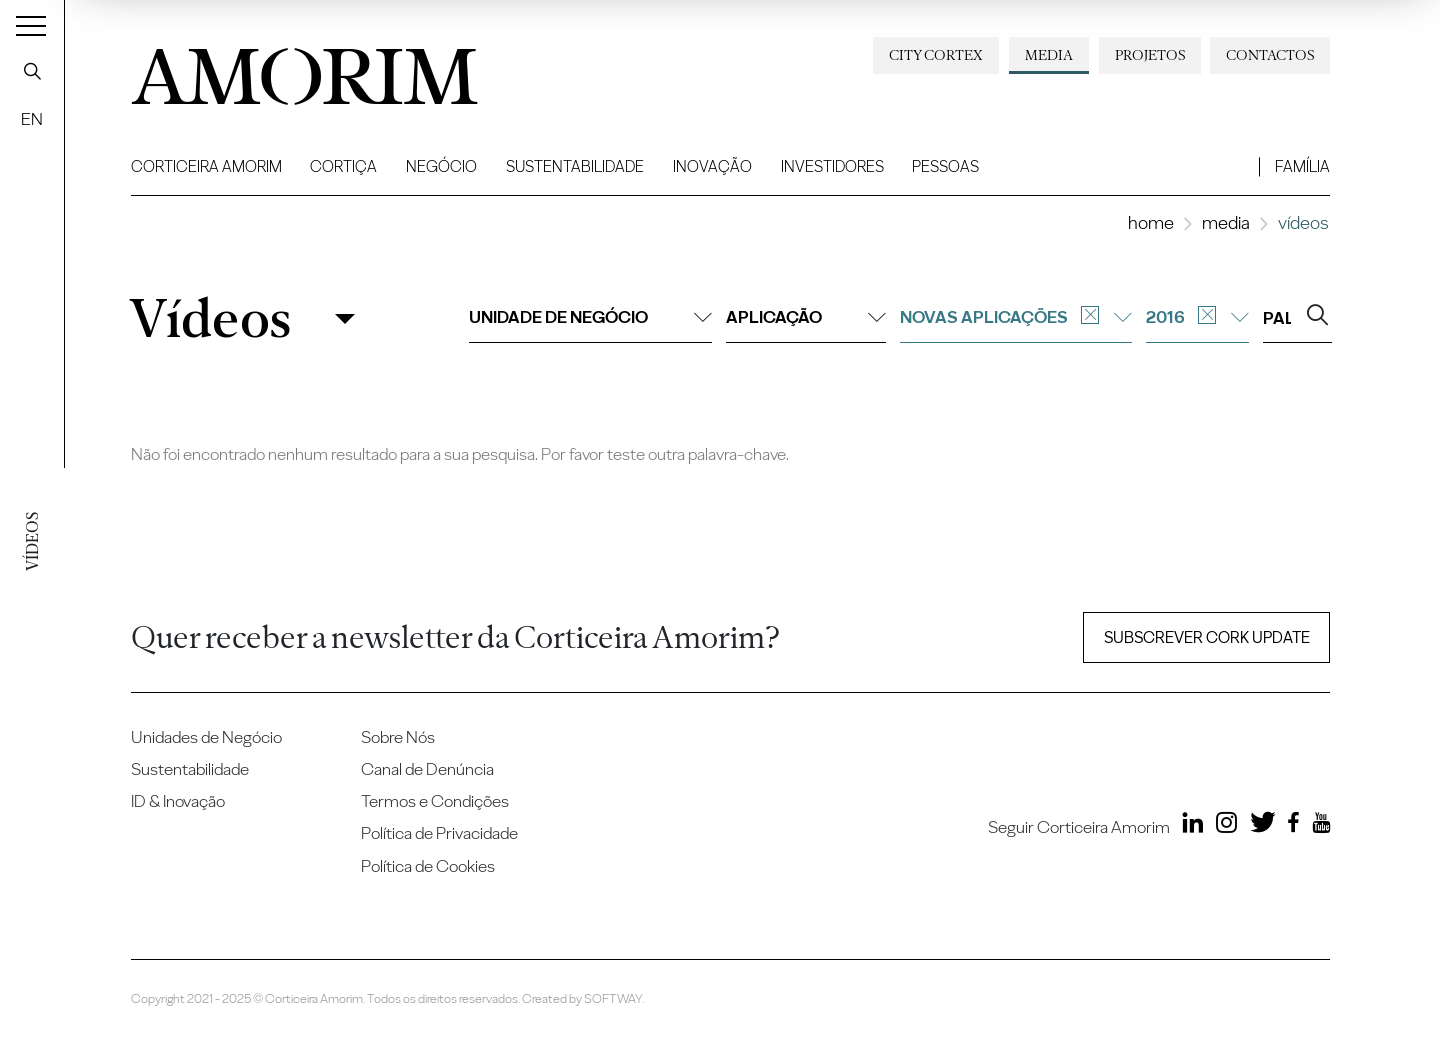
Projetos (1150, 55)
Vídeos (210, 319)
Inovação (712, 166)
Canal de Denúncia (427, 769)
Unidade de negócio (590, 317)
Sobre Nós (398, 737)
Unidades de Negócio (206, 737)
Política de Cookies (428, 866)
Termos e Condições (435, 801)
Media (1049, 55)
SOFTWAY (613, 998)
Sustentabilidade (575, 166)
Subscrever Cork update (1207, 637)
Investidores (832, 166)
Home (1151, 222)
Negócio (441, 166)
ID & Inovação (178, 801)
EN (32, 119)
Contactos (1270, 55)
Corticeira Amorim (206, 166)
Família (1302, 166)
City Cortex (936, 55)
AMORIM (291, 70)
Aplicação (806, 317)
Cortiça (343, 166)
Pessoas (945, 166)
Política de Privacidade (439, 833)
